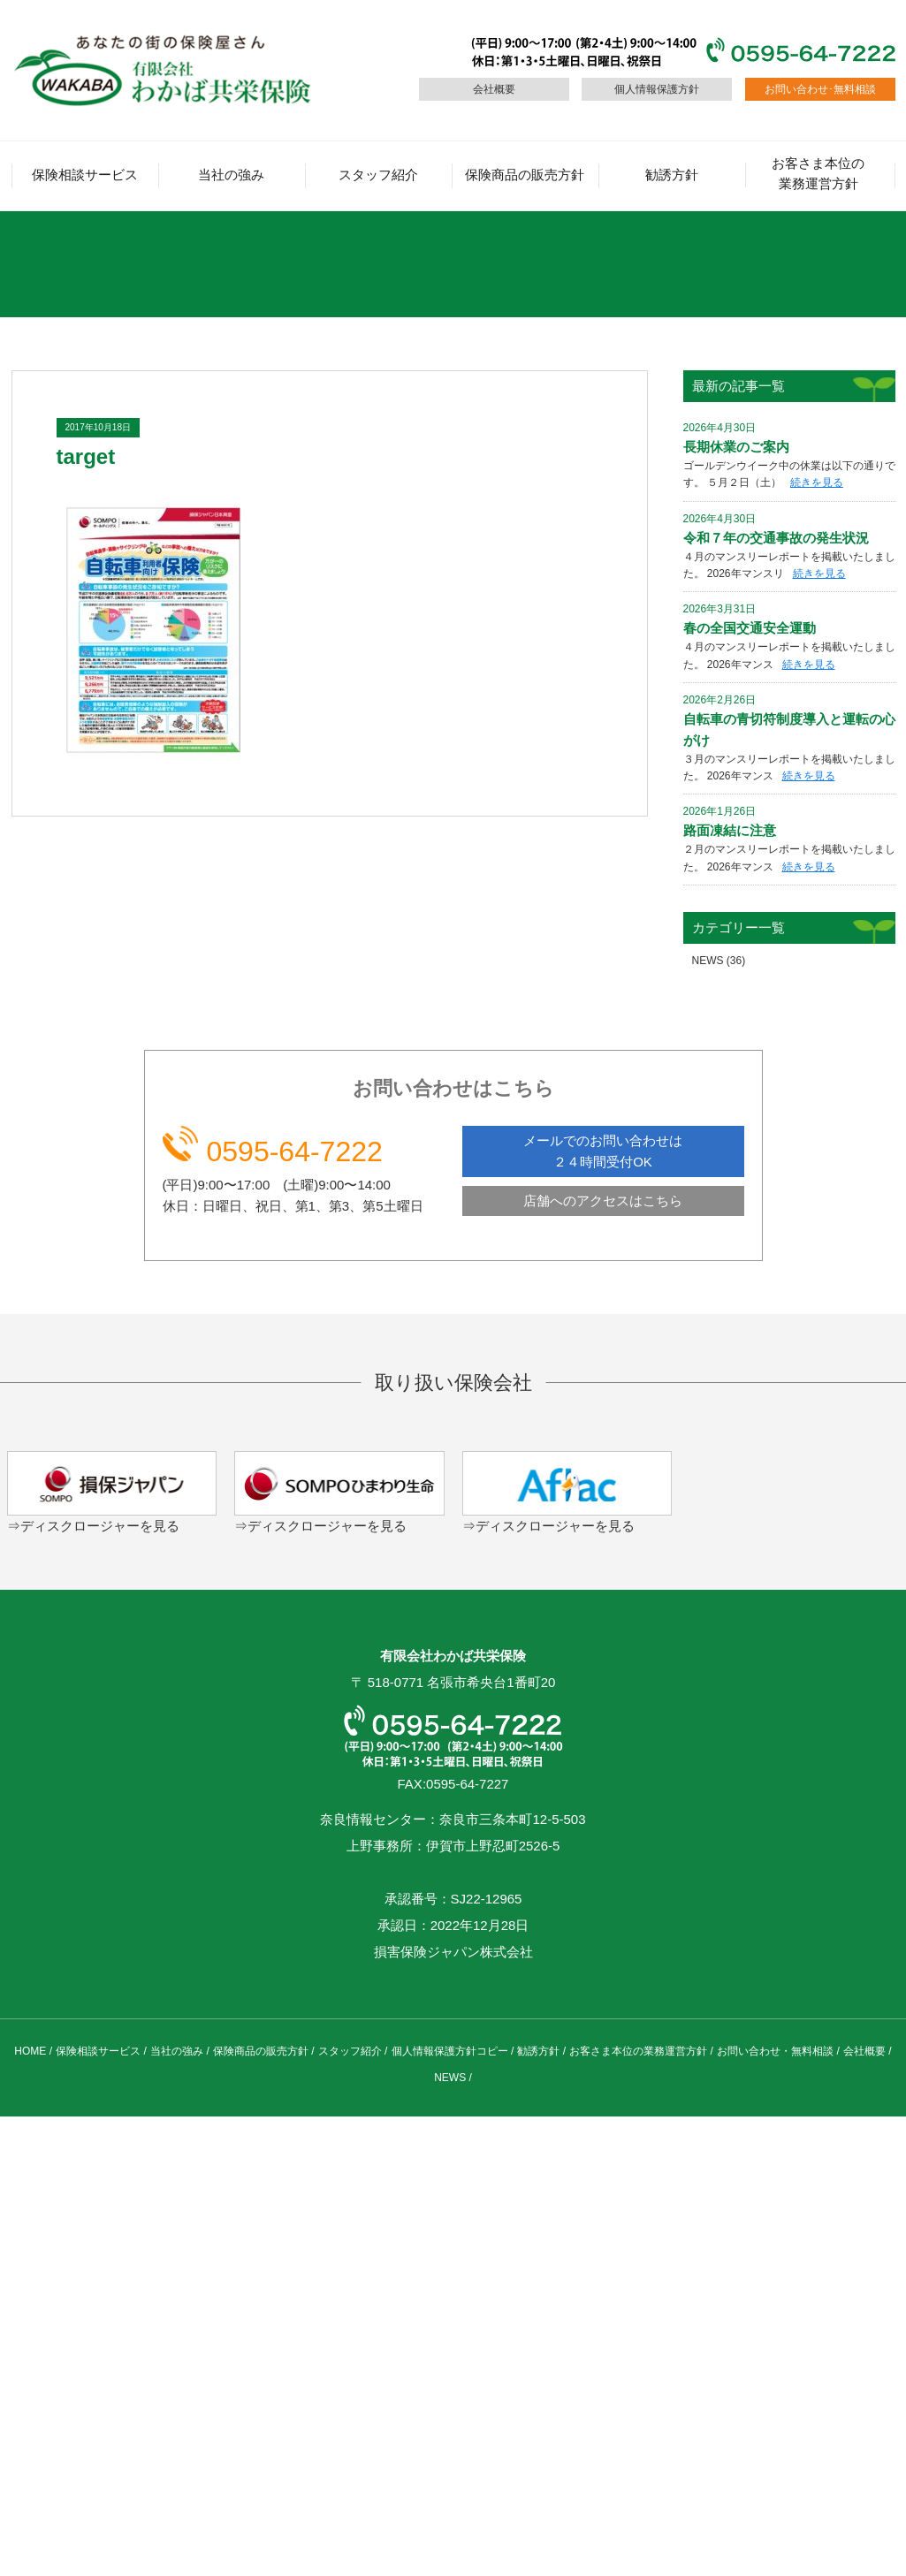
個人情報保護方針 (656, 89)
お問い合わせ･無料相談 (820, 89)
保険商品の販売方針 (524, 174)
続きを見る (816, 482)
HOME (30, 2051)
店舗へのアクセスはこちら (602, 1200)
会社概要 (494, 89)
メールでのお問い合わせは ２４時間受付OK (602, 1151)
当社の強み (231, 174)
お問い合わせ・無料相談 (775, 2051)
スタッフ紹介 (378, 174)
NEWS (708, 960)
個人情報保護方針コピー (450, 2051)
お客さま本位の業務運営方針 (818, 173)
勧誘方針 (671, 174)
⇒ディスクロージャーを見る (93, 1525)
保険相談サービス (85, 174)
